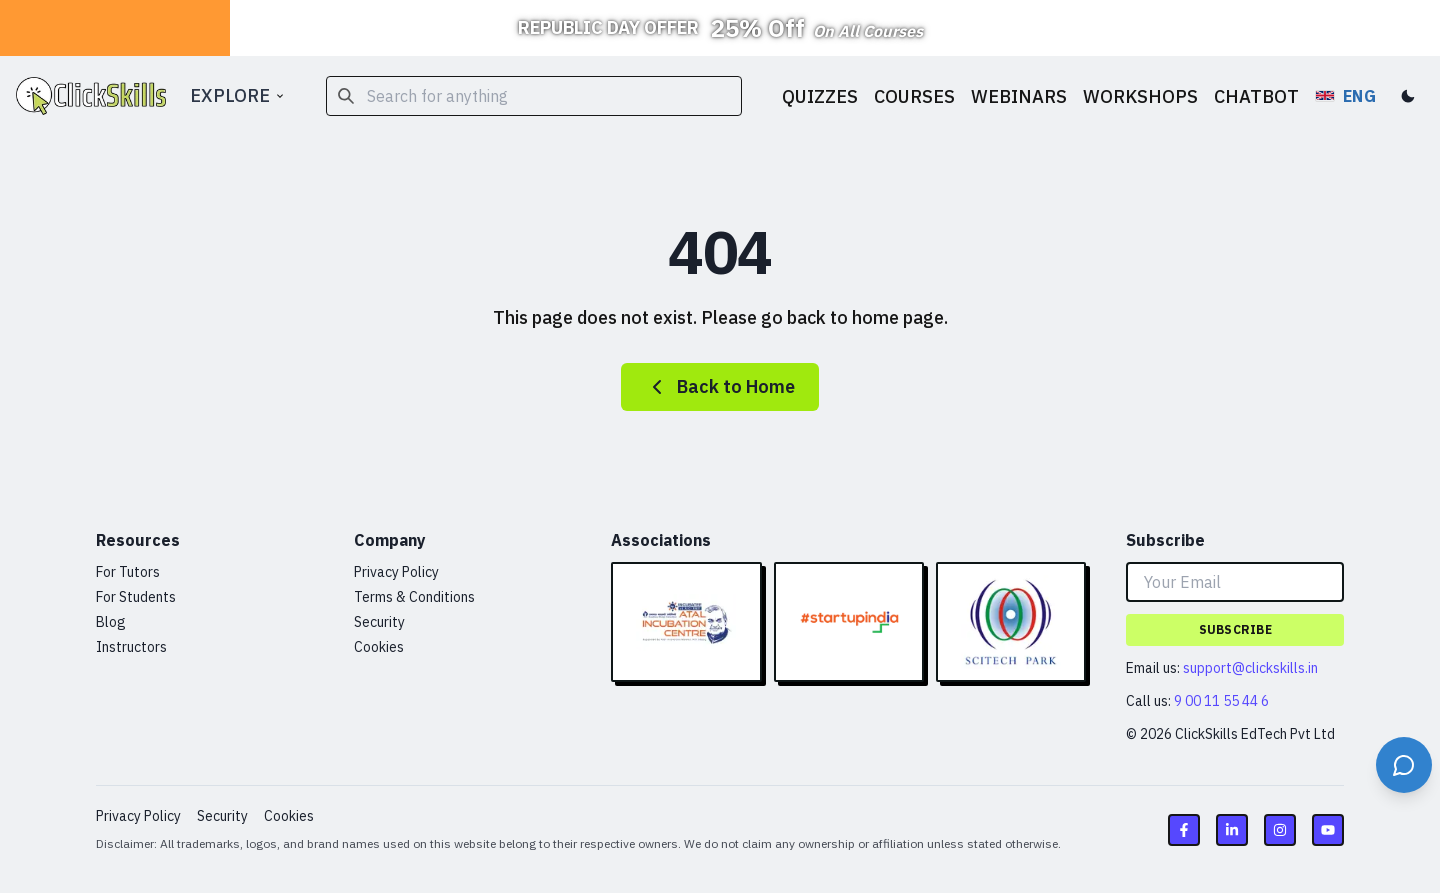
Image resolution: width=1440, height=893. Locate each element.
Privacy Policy (396, 572)
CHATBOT (1256, 96)
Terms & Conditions (414, 597)
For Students (136, 597)
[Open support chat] (1404, 765)
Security (379, 622)
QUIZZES (820, 96)
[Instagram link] (1280, 830)
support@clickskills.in (1250, 668)
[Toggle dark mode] (1408, 96)
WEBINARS (1019, 96)
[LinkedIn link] (1232, 830)
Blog (111, 622)
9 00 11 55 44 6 (1221, 701)
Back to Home (720, 387)
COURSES (914, 96)
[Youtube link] (1328, 830)
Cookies (379, 647)
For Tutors (128, 572)
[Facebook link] (1184, 830)
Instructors (131, 647)
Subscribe (1235, 629)
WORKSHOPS (1140, 96)
